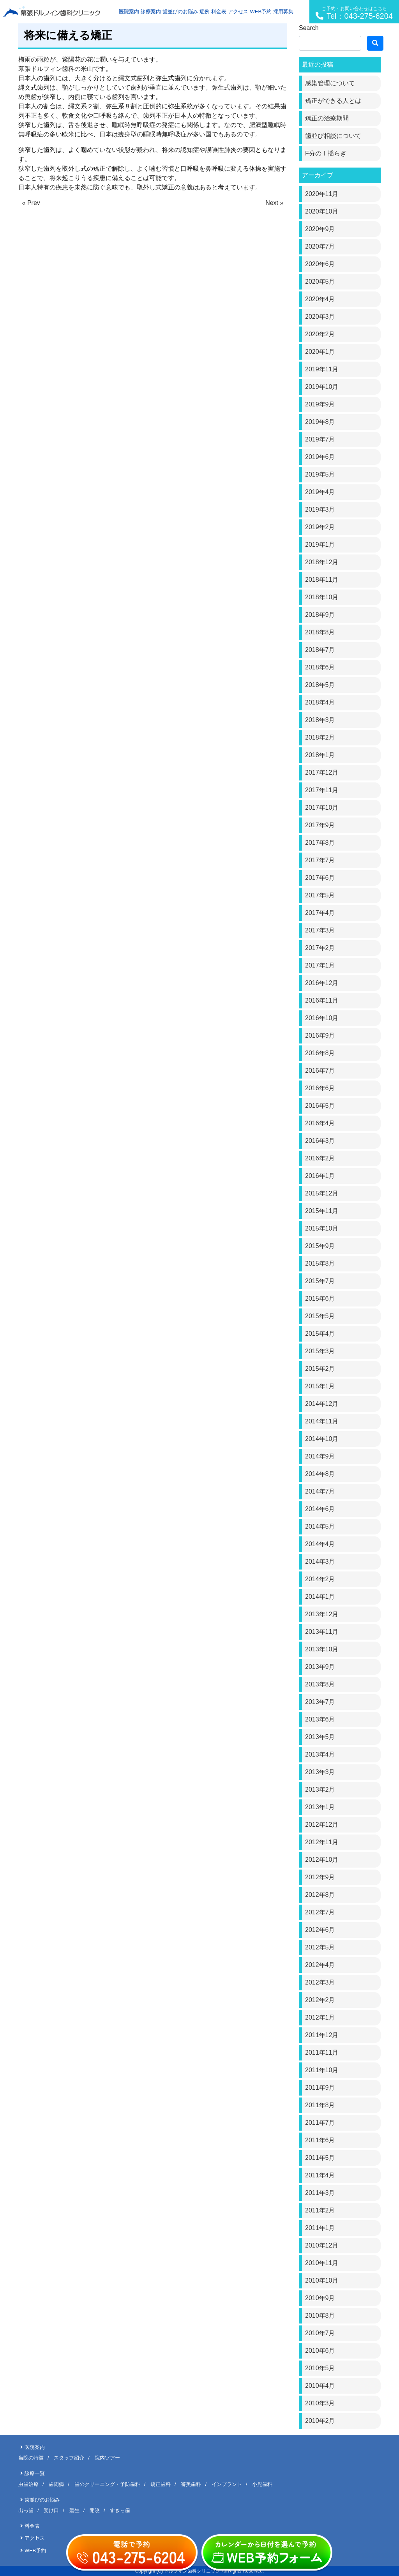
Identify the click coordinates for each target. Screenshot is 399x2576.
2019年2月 (320, 527)
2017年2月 (320, 948)
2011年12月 (321, 2035)
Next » (274, 203)
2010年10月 (321, 2280)
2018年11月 (321, 579)
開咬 (95, 2510)
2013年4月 (320, 1754)
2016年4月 (320, 1123)
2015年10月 (321, 1228)
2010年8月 (320, 2315)
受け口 (51, 2510)
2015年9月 (320, 1246)
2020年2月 (320, 334)
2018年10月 (321, 597)
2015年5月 (320, 1316)
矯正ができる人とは (333, 100)
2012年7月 (320, 1912)
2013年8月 (320, 1684)
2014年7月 (320, 1491)
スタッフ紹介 (69, 2458)
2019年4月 (320, 492)
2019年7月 (320, 439)
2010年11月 (321, 2263)
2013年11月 (321, 1631)
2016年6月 (320, 1088)
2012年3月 (320, 1982)
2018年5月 (320, 685)
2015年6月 (320, 1298)
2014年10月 (321, 1438)
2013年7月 (320, 1702)
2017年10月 (321, 807)
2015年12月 (321, 1193)
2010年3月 (320, 2403)
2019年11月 (321, 369)
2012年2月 (320, 2000)
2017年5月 (320, 895)
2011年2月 (320, 2210)
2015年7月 (320, 1281)
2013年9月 (320, 1666)
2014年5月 (320, 1526)
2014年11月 (321, 1421)
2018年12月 (321, 562)
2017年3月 (320, 930)
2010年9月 (320, 2298)
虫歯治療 (28, 2484)
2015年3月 (320, 1351)
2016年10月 (321, 1018)
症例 (205, 11)
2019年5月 (320, 474)
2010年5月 (320, 2368)
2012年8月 (320, 1894)
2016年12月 (321, 983)
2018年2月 (320, 737)
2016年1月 (320, 1175)
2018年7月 (320, 649)
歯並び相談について (333, 135)
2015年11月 (321, 1211)
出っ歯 (26, 2510)
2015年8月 (320, 1263)
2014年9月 (320, 1456)
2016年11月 (321, 1000)
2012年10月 (321, 1859)
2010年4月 (320, 2385)
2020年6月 (320, 264)
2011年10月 (321, 2070)
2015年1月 (320, 1386)
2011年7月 (320, 2122)
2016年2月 (320, 1158)
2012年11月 (321, 1842)
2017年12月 (321, 772)
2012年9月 (320, 1877)
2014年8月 (320, 1474)
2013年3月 (320, 1772)
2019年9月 (320, 404)
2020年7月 (320, 246)
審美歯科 (191, 2484)
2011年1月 (320, 2228)
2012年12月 (321, 1824)
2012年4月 (320, 1965)
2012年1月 (320, 2017)
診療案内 (151, 11)
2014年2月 (320, 1579)
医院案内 (129, 11)
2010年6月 (320, 2350)
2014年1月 (320, 1596)
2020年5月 (320, 281)
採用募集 (283, 11)
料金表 (218, 11)
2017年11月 (321, 790)
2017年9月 (320, 825)
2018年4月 (320, 702)
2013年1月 (320, 1807)
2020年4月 (320, 299)
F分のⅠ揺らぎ (325, 153)
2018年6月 (320, 667)
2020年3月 (320, 316)
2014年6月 (320, 1509)
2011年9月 (320, 2087)
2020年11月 (321, 194)
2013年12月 (321, 1614)
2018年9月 (320, 614)
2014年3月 (320, 1561)
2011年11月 (321, 2052)
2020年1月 (320, 351)
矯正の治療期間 (327, 118)
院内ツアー (107, 2458)
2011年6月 (320, 2140)
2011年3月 (320, 2192)
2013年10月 (321, 1649)
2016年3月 (320, 1140)
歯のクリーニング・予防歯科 (107, 2484)
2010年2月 (320, 2420)
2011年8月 (320, 2105)
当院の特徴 (31, 2458)
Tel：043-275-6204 (354, 13)
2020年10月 (321, 211)
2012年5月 (320, 1947)
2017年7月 (320, 860)
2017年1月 (320, 965)
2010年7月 (320, 2333)
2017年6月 (320, 877)
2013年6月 (320, 1719)
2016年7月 (320, 1070)
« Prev (31, 203)
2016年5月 (320, 1105)
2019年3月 (320, 509)
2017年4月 (320, 912)
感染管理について (330, 83)
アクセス (238, 11)
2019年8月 (320, 421)
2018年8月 (320, 632)
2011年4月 (320, 2175)
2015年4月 (320, 1333)
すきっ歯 (120, 2510)
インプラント (227, 2484)
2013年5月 (320, 1737)
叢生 (74, 2510)
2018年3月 (320, 720)
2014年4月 (320, 1544)
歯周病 (56, 2484)
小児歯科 (262, 2484)
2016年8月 (320, 1053)
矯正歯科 (160, 2484)
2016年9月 (320, 1035)
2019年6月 (320, 457)
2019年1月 (320, 544)
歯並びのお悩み (180, 11)
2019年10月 (321, 386)
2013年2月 (320, 1789)
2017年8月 (320, 842)
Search (309, 28)
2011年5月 (320, 2157)
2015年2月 (320, 1368)
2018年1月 (320, 755)
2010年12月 (321, 2245)
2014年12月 (321, 1403)
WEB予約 (261, 11)
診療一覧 (35, 2473)
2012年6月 (320, 1929)
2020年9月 (320, 229)
